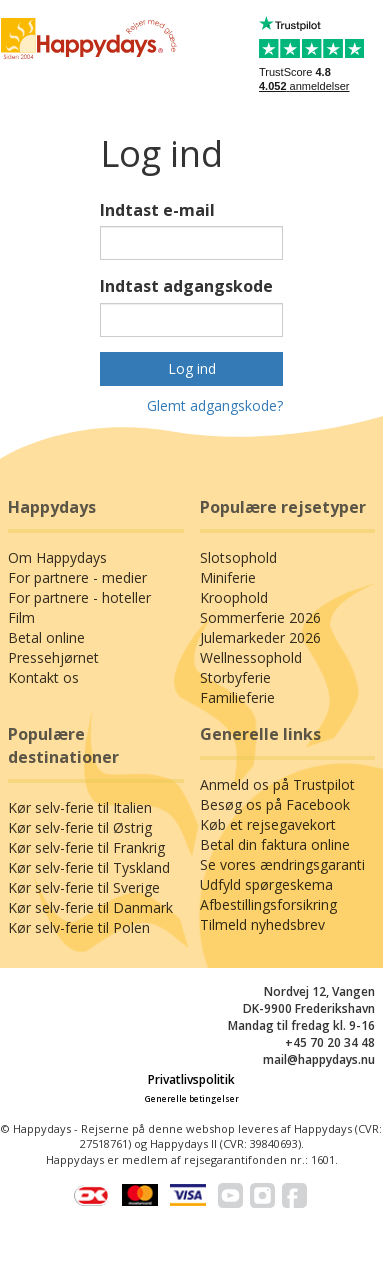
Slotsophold (238, 557)
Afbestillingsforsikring (268, 904)
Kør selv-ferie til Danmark (90, 907)
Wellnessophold (251, 657)
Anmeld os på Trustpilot (277, 784)
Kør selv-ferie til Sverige (84, 887)
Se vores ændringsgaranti (282, 864)
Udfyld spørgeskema (266, 884)
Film (21, 617)
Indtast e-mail (157, 210)
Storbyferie (235, 677)
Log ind (192, 368)
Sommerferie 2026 (260, 617)
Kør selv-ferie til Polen (79, 927)
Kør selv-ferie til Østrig (80, 827)
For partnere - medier (77, 577)
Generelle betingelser (192, 1098)
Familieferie (237, 697)
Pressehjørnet (53, 657)
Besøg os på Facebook (275, 804)
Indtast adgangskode (186, 286)
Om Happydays (57, 557)
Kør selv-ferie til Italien (80, 807)
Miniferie (228, 577)
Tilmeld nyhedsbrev (262, 924)
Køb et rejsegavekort (268, 824)
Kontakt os (43, 677)
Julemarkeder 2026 (260, 637)
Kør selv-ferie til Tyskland (89, 867)
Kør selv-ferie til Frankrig (86, 847)
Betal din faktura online (275, 844)
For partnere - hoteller (79, 597)
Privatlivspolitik (191, 1079)
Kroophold (234, 597)
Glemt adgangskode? (215, 405)
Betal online (46, 637)
